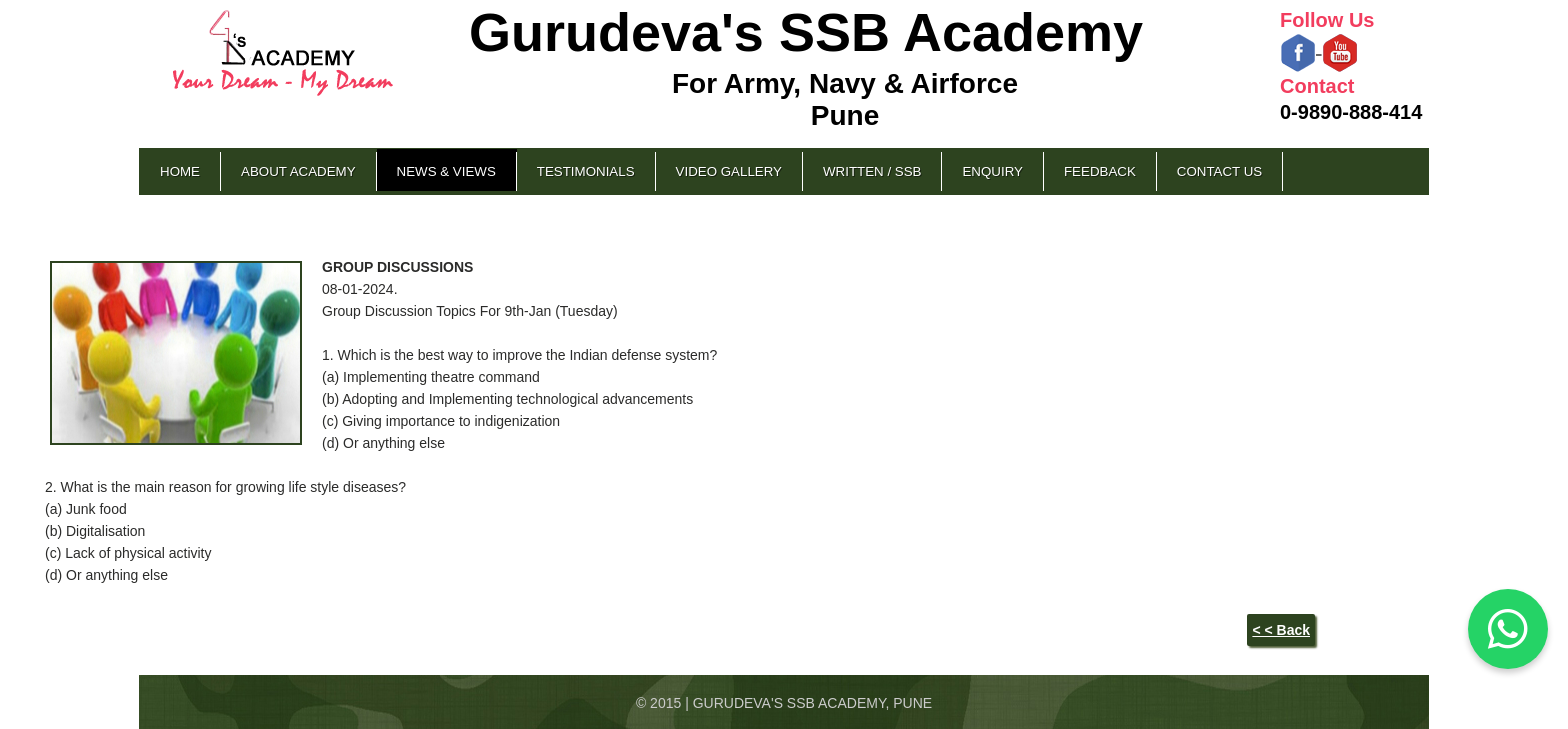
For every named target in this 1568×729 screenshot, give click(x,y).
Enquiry (992, 171)
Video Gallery (729, 171)
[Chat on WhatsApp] (1508, 629)
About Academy (298, 171)
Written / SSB (872, 171)
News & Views (446, 171)
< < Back (1281, 630)
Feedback (1100, 171)
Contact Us (1219, 171)
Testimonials (586, 171)
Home (180, 171)
